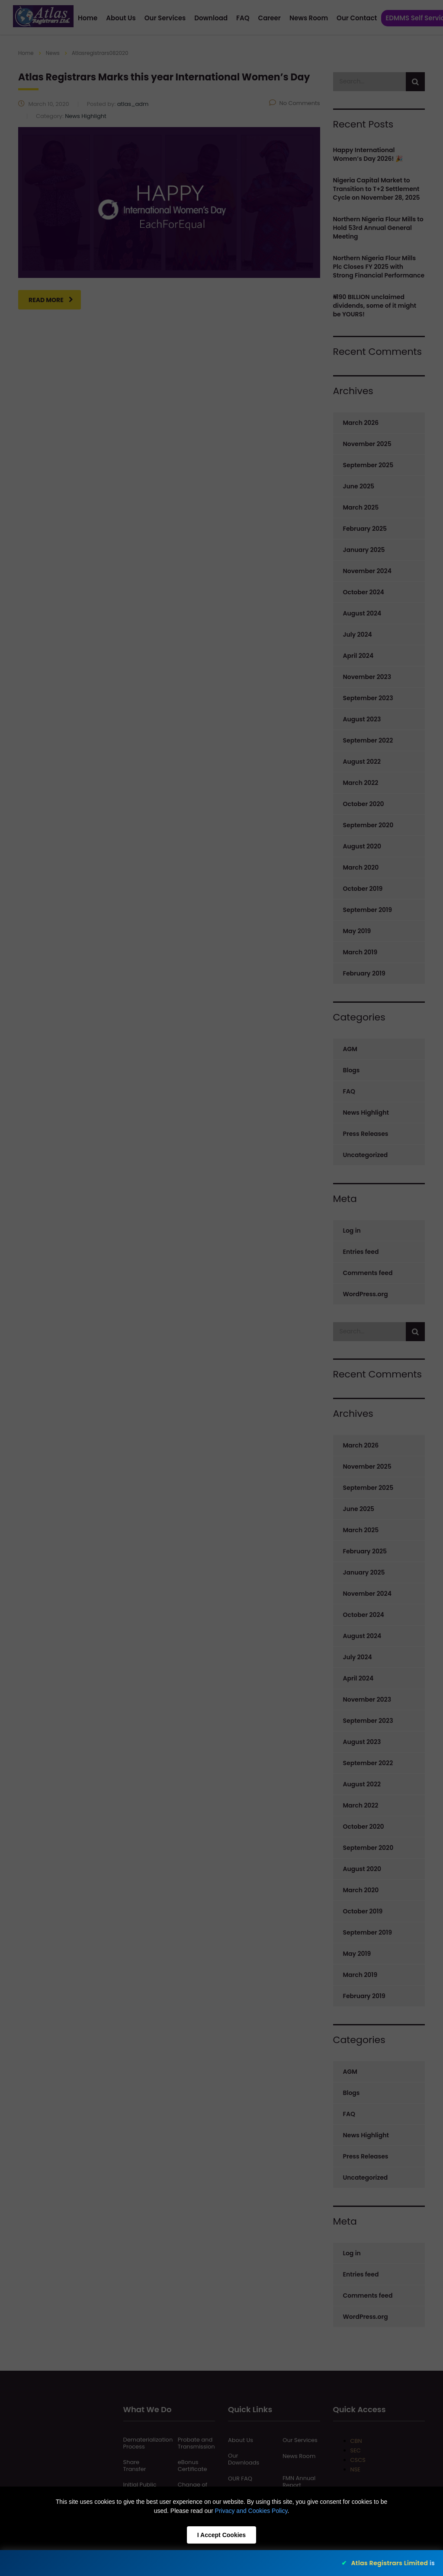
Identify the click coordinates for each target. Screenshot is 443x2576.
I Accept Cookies (221, 2534)
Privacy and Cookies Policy (251, 2510)
